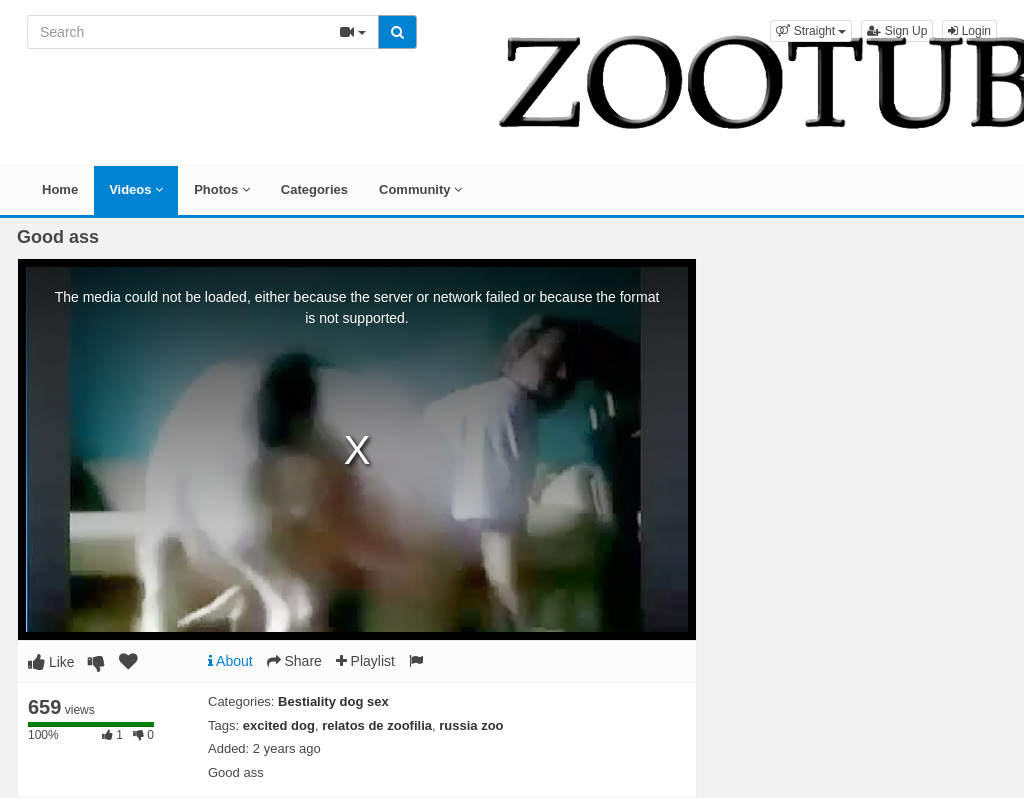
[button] (811, 31)
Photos (222, 189)
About (230, 661)
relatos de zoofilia (377, 725)
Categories (314, 189)
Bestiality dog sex (333, 701)
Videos (136, 189)
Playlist (365, 661)
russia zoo (471, 725)
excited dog (279, 725)
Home (60, 189)
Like (51, 662)
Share (294, 661)
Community (420, 189)
